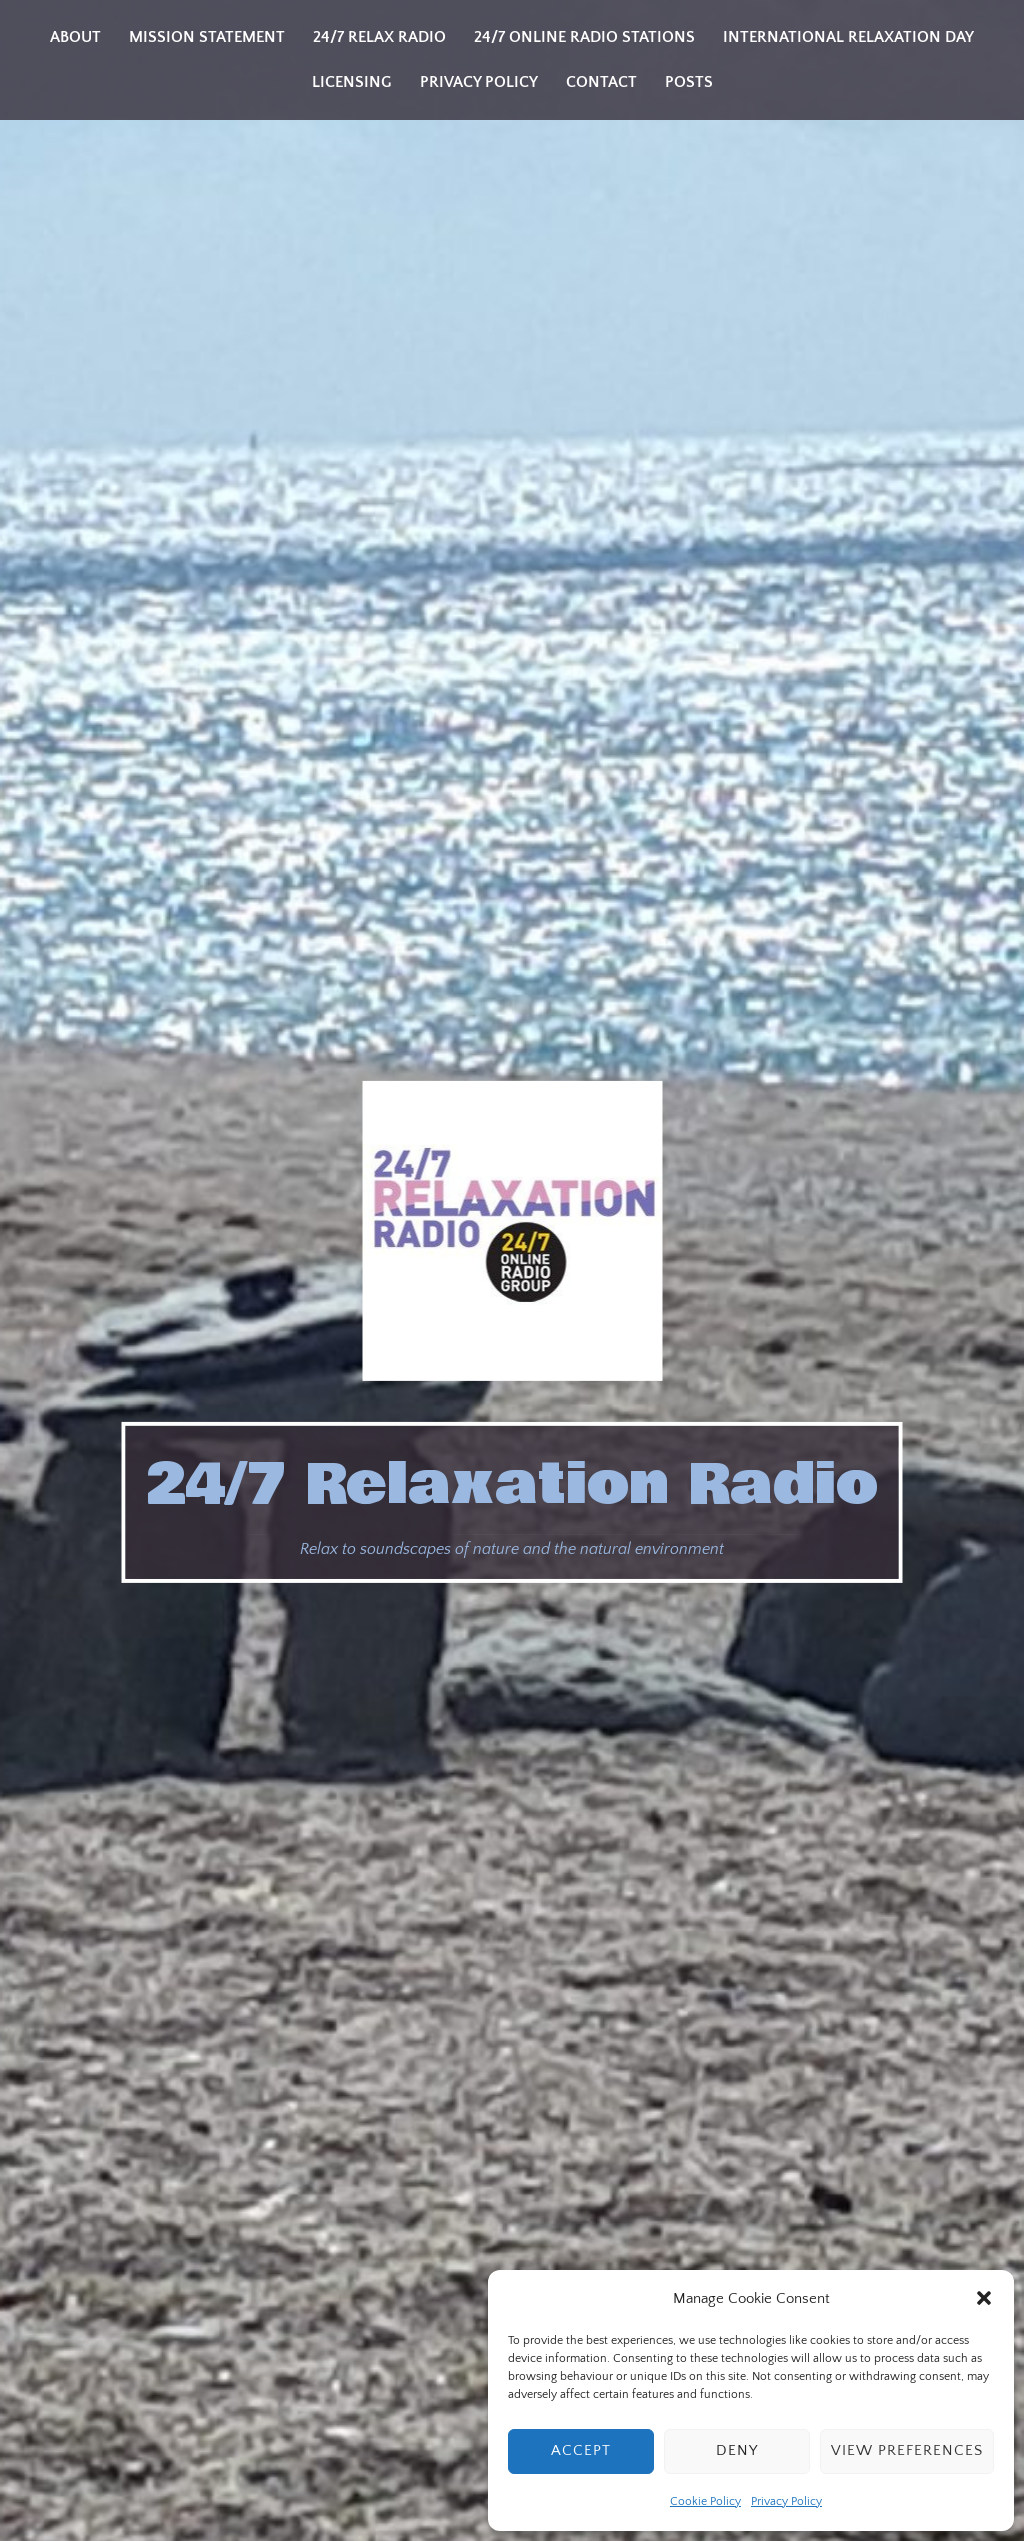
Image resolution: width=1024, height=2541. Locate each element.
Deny (737, 2450)
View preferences (907, 2450)
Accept (581, 2450)
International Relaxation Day (848, 37)
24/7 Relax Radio (379, 37)
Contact (601, 82)
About (75, 37)
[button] (984, 2298)
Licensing (352, 82)
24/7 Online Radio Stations (584, 37)
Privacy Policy (786, 2501)
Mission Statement (207, 37)
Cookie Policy (705, 2501)
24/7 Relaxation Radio (512, 1485)
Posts (689, 82)
